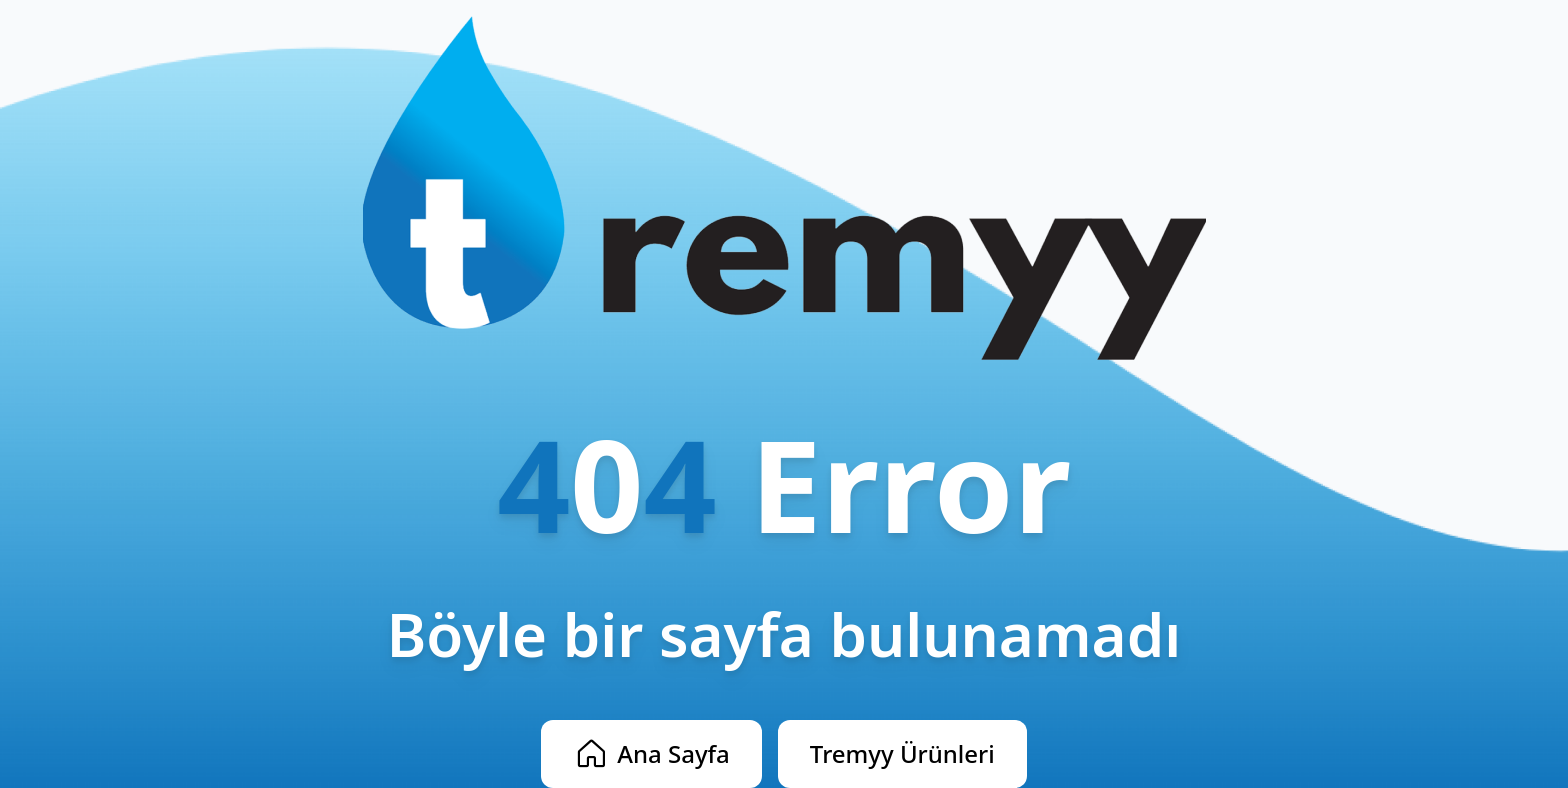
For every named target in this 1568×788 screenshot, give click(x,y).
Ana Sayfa (651, 754)
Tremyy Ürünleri (902, 753)
